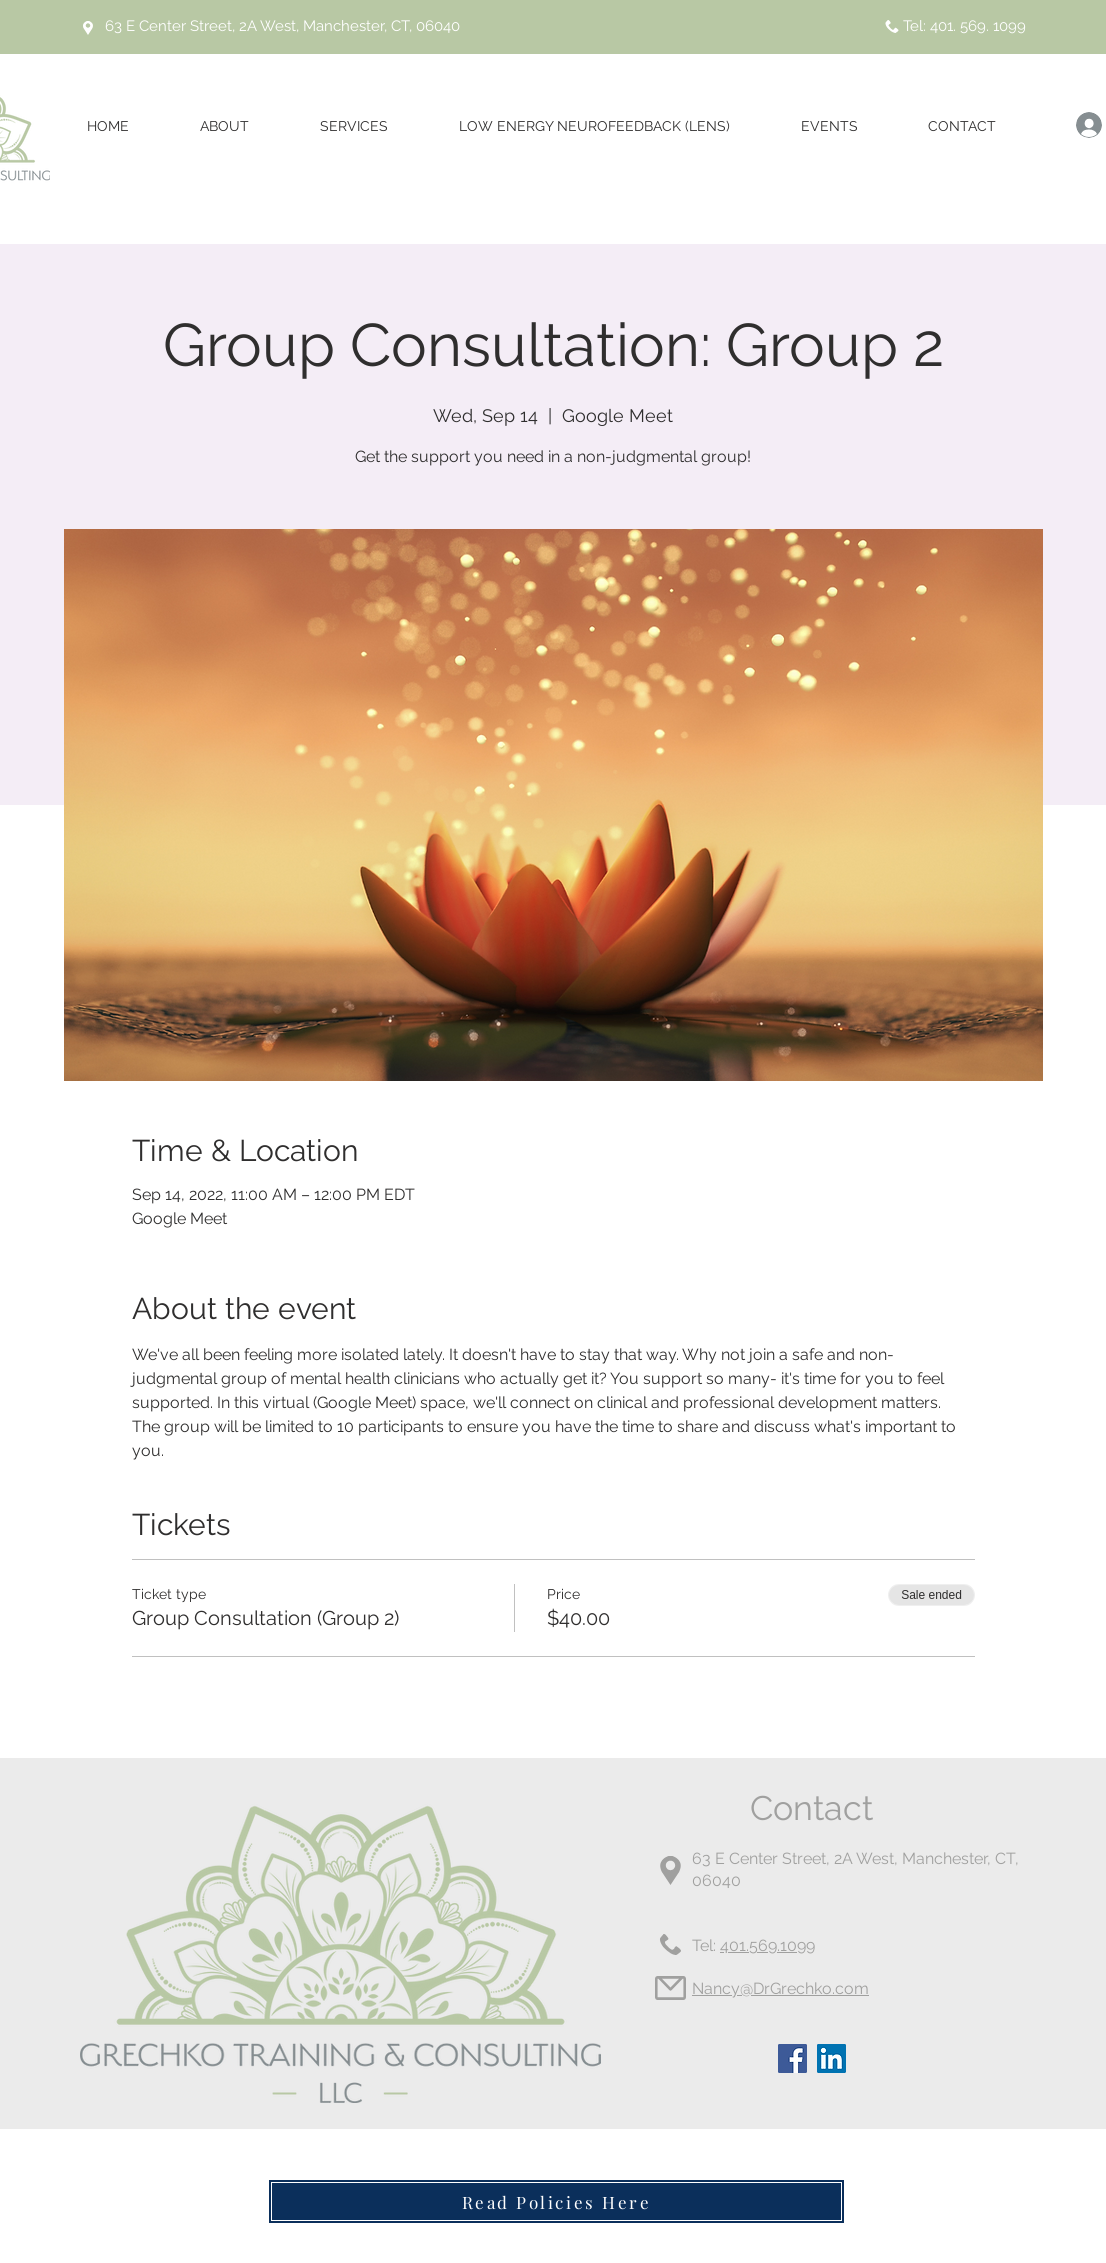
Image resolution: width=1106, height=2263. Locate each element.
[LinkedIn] (831, 2058)
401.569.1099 (767, 1945)
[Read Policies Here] (556, 2201)
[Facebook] (792, 2058)
